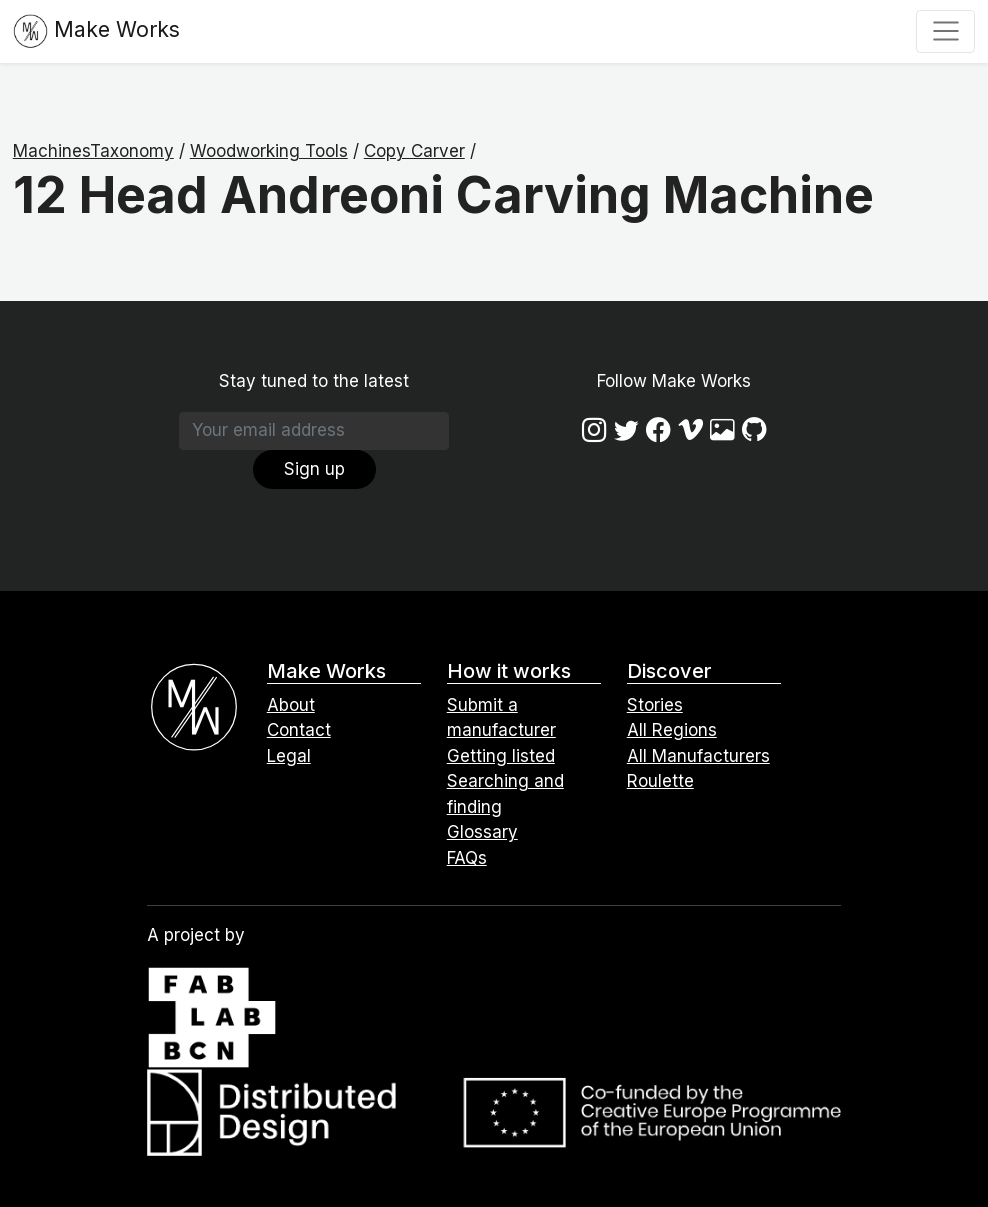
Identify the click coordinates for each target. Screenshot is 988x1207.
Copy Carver (414, 151)
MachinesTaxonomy (93, 151)
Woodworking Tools (269, 151)
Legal (289, 756)
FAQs (467, 858)
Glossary (482, 832)
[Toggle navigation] (945, 31)
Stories (655, 705)
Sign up (314, 469)
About (291, 705)
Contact (299, 730)
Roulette (660, 781)
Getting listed (501, 756)
